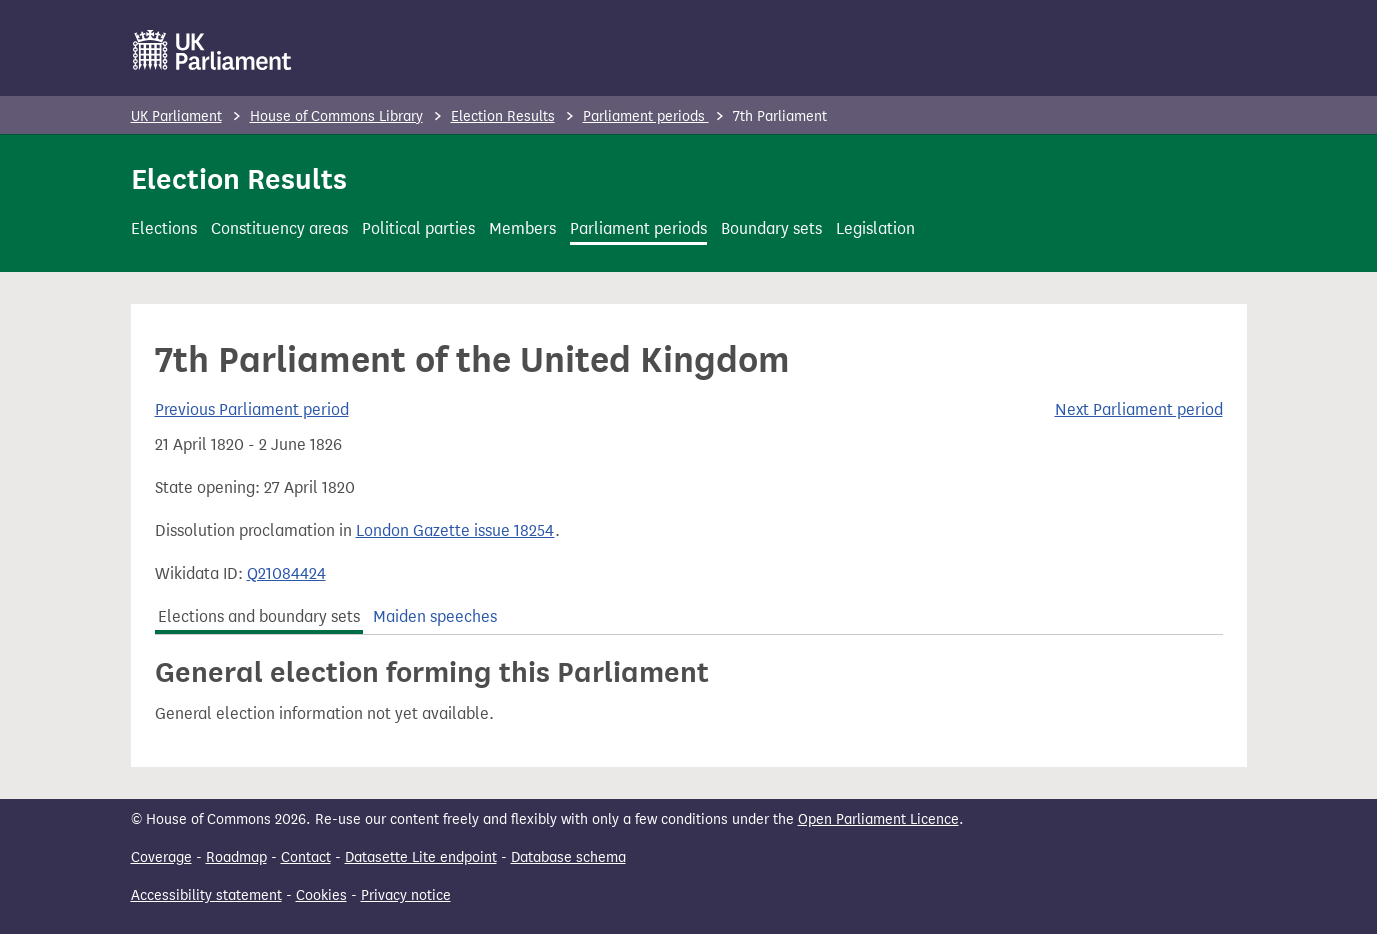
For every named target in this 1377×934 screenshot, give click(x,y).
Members (522, 228)
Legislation (875, 228)
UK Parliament (176, 116)
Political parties (418, 228)
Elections (164, 228)
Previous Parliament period (252, 409)
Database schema (568, 857)
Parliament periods (646, 116)
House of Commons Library (336, 116)
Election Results (503, 116)
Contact (306, 857)
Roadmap (236, 857)
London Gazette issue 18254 (455, 530)
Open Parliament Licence (878, 819)
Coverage (161, 857)
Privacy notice (406, 895)
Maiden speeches (435, 616)
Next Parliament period (1139, 409)
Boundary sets (771, 228)
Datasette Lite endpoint (421, 857)
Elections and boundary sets (259, 616)
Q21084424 (286, 573)
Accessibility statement (206, 895)
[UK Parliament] (212, 50)
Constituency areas (279, 228)
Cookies (321, 895)
